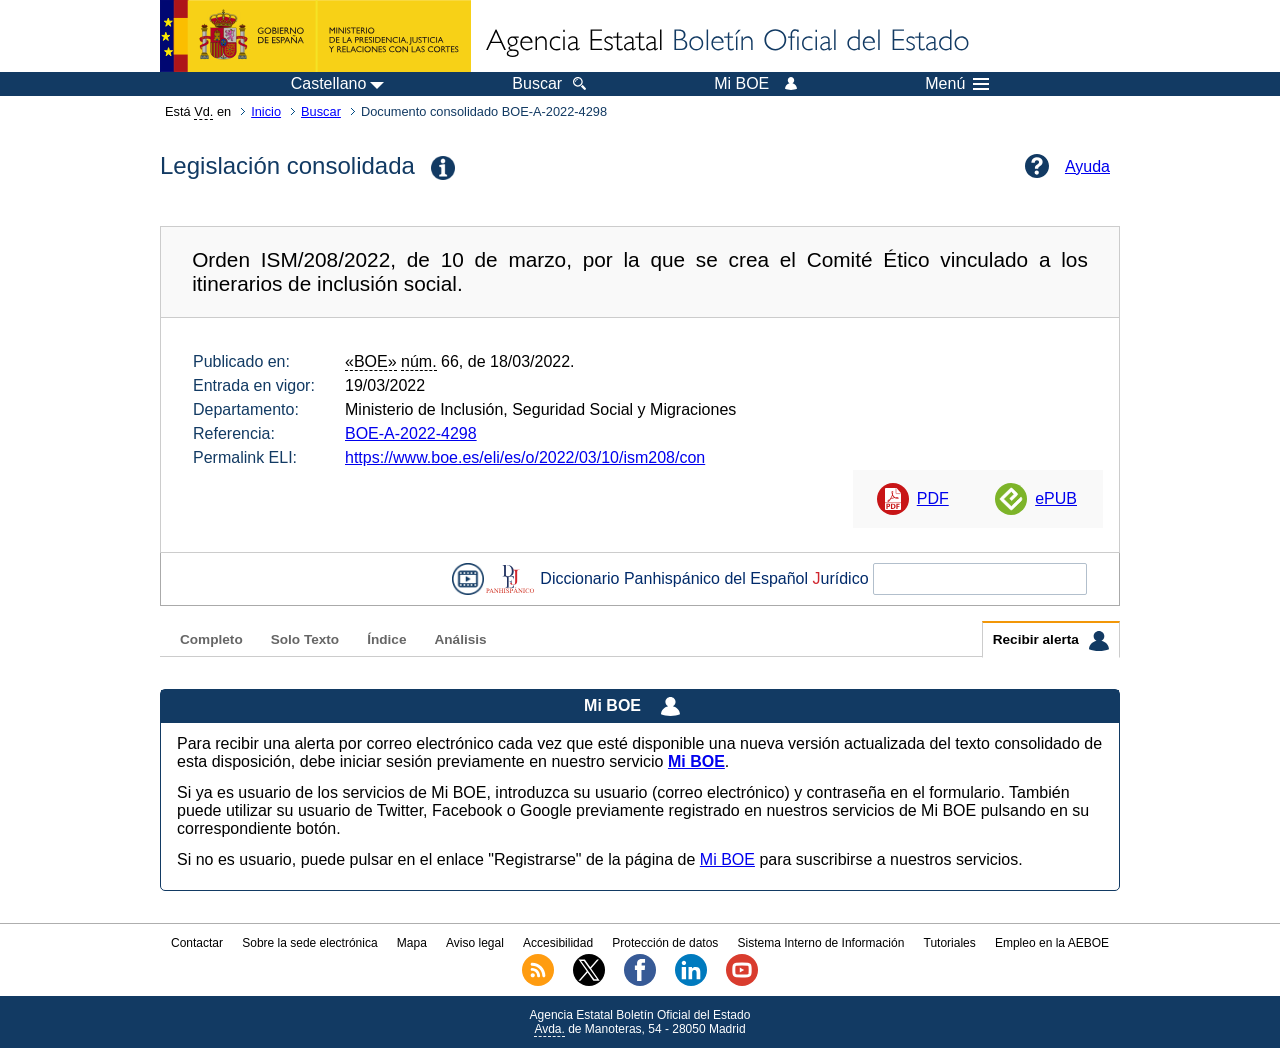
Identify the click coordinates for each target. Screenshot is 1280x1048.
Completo (211, 639)
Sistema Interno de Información (821, 943)
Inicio (266, 111)
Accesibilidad (558, 943)
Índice (386, 639)
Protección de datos (665, 943)
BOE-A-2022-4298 (411, 433)
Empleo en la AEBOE (1052, 943)
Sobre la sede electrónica (309, 943)
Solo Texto (305, 639)
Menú (957, 84)
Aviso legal (475, 943)
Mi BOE (727, 859)
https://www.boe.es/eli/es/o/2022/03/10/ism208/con (525, 457)
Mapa (412, 943)
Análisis (460, 639)
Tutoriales (950, 943)
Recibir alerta (1051, 641)
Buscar (321, 111)
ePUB (1056, 498)
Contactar (197, 943)
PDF (933, 498)
